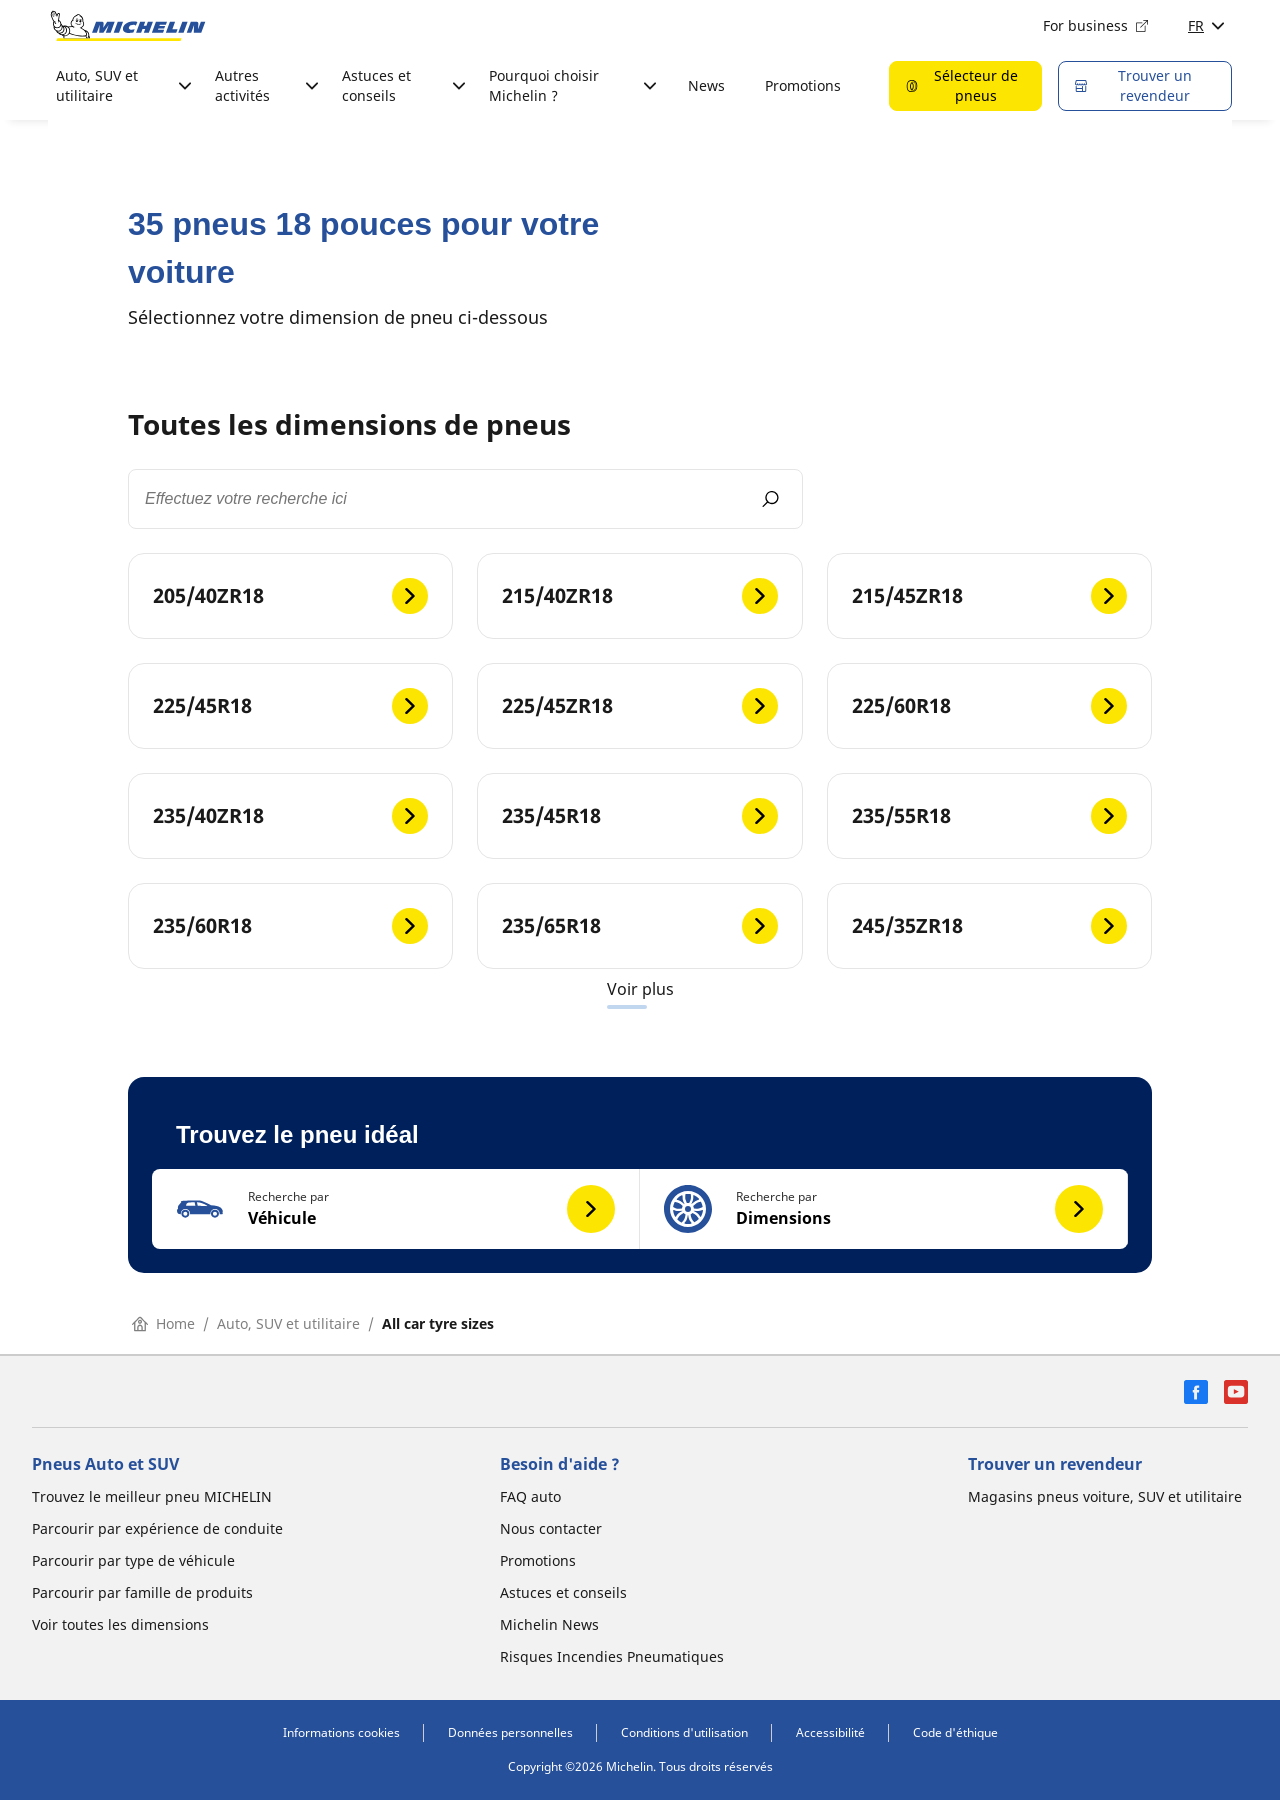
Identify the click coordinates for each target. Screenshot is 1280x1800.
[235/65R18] (639, 926)
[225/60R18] (989, 706)
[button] (396, 1209)
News (706, 85)
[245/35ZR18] (989, 926)
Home (163, 1323)
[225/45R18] (290, 706)
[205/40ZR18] (290, 596)
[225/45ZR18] (639, 706)
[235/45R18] (639, 816)
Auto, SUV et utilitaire (288, 1323)
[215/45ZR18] (989, 596)
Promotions (803, 85)
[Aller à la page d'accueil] (128, 26)
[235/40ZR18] (290, 816)
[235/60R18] (290, 926)
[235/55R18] (989, 816)
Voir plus (640, 989)
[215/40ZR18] (639, 596)
